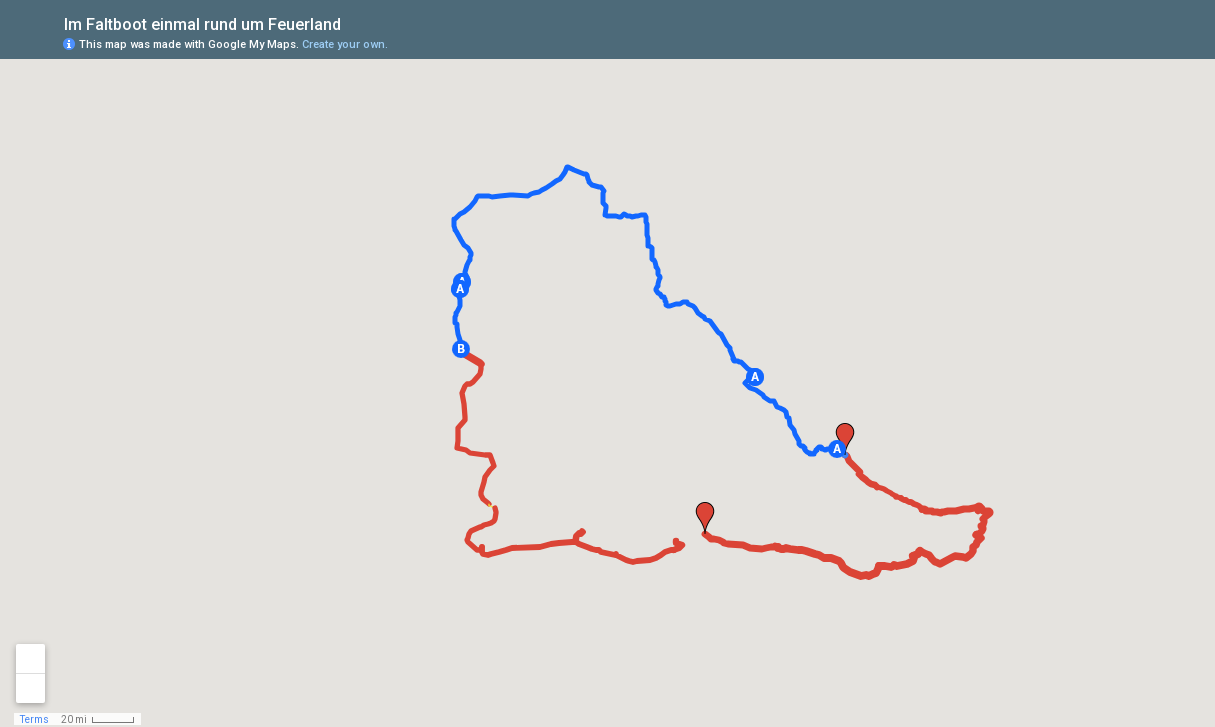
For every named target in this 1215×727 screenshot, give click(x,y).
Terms (34, 719)
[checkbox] (356, 22)
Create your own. (345, 44)
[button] (837, 449)
